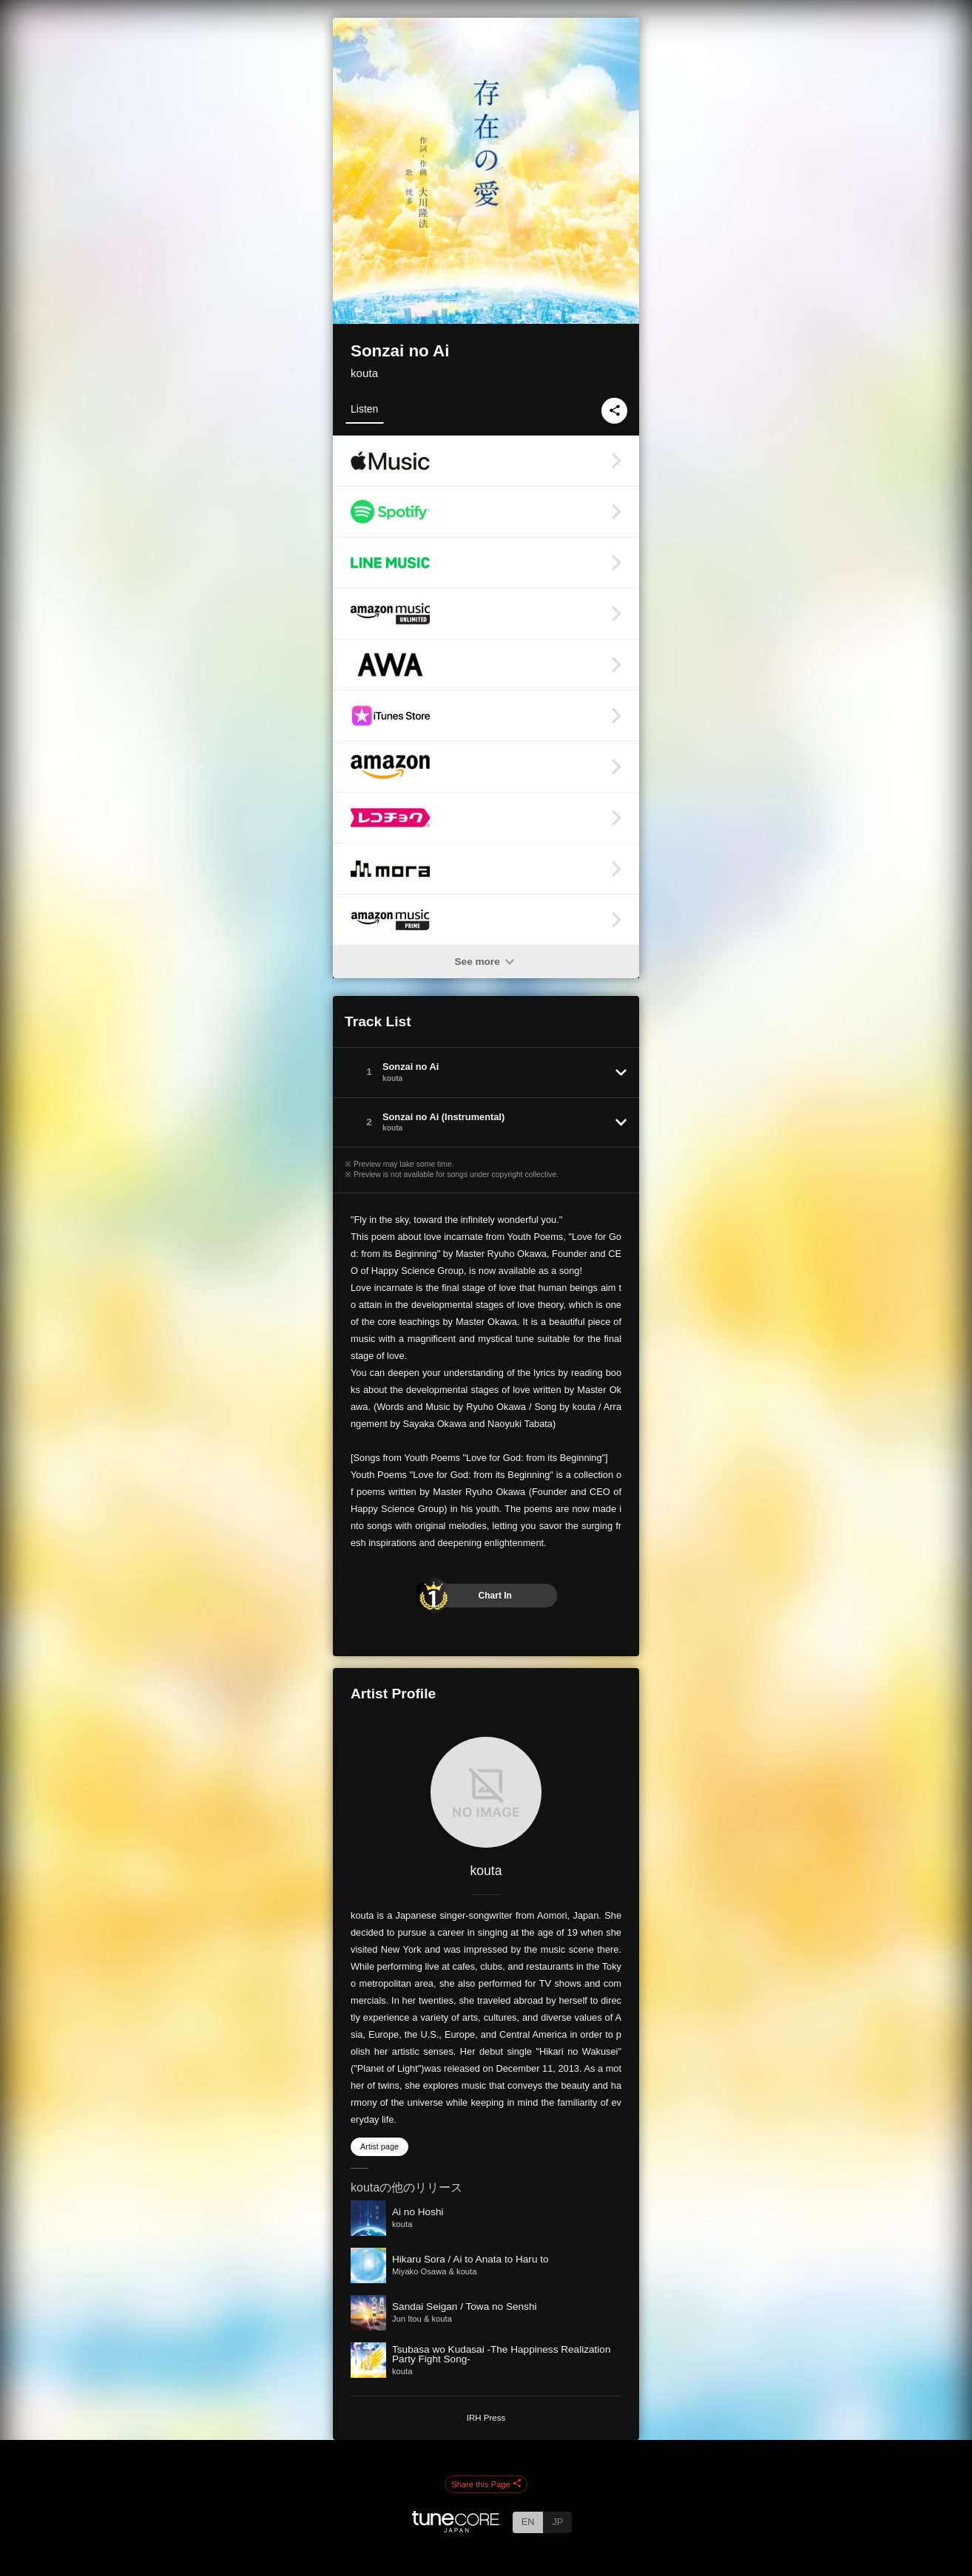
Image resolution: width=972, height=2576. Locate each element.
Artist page (379, 2146)
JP (557, 2521)
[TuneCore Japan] (456, 2528)
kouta (364, 373)
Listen (364, 409)
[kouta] (486, 1792)
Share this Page (486, 2484)
